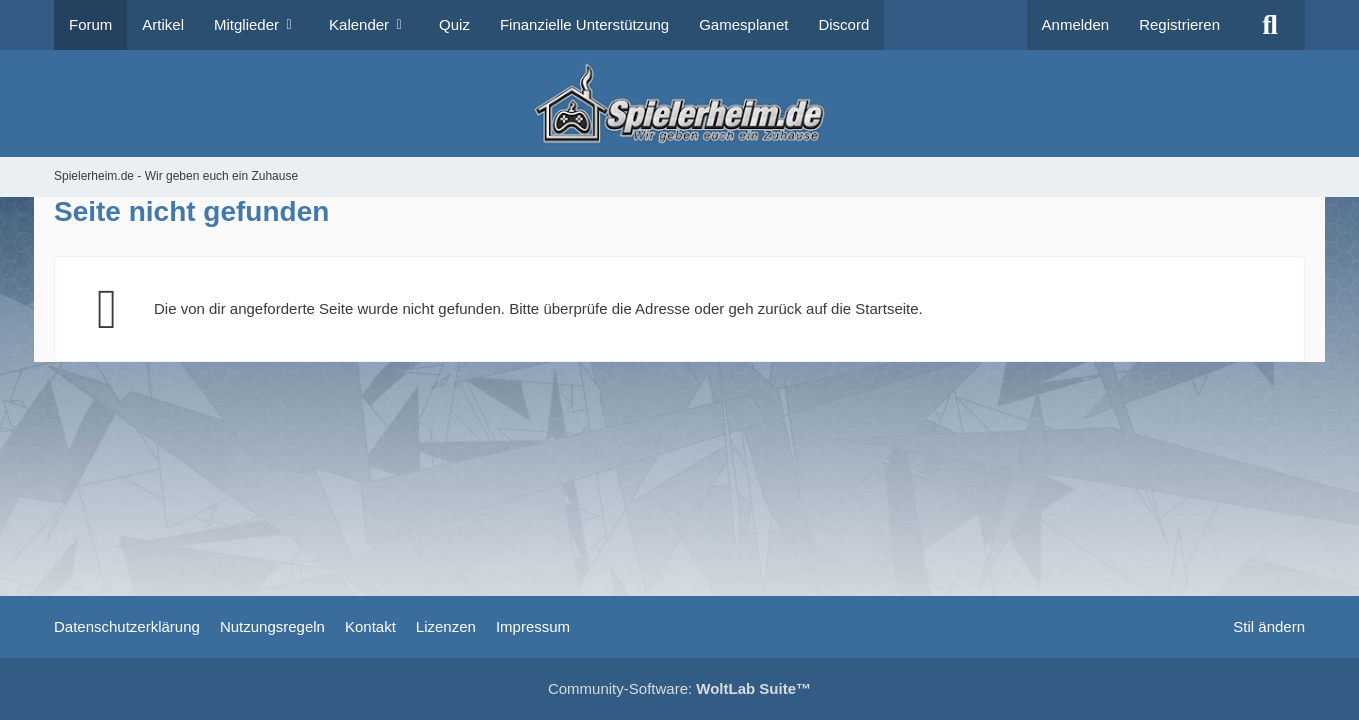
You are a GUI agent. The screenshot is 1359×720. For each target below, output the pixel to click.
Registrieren (1179, 24)
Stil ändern (1269, 626)
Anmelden (1076, 24)
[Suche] (1270, 25)
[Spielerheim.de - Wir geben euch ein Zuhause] (679, 103)
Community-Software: (679, 688)
